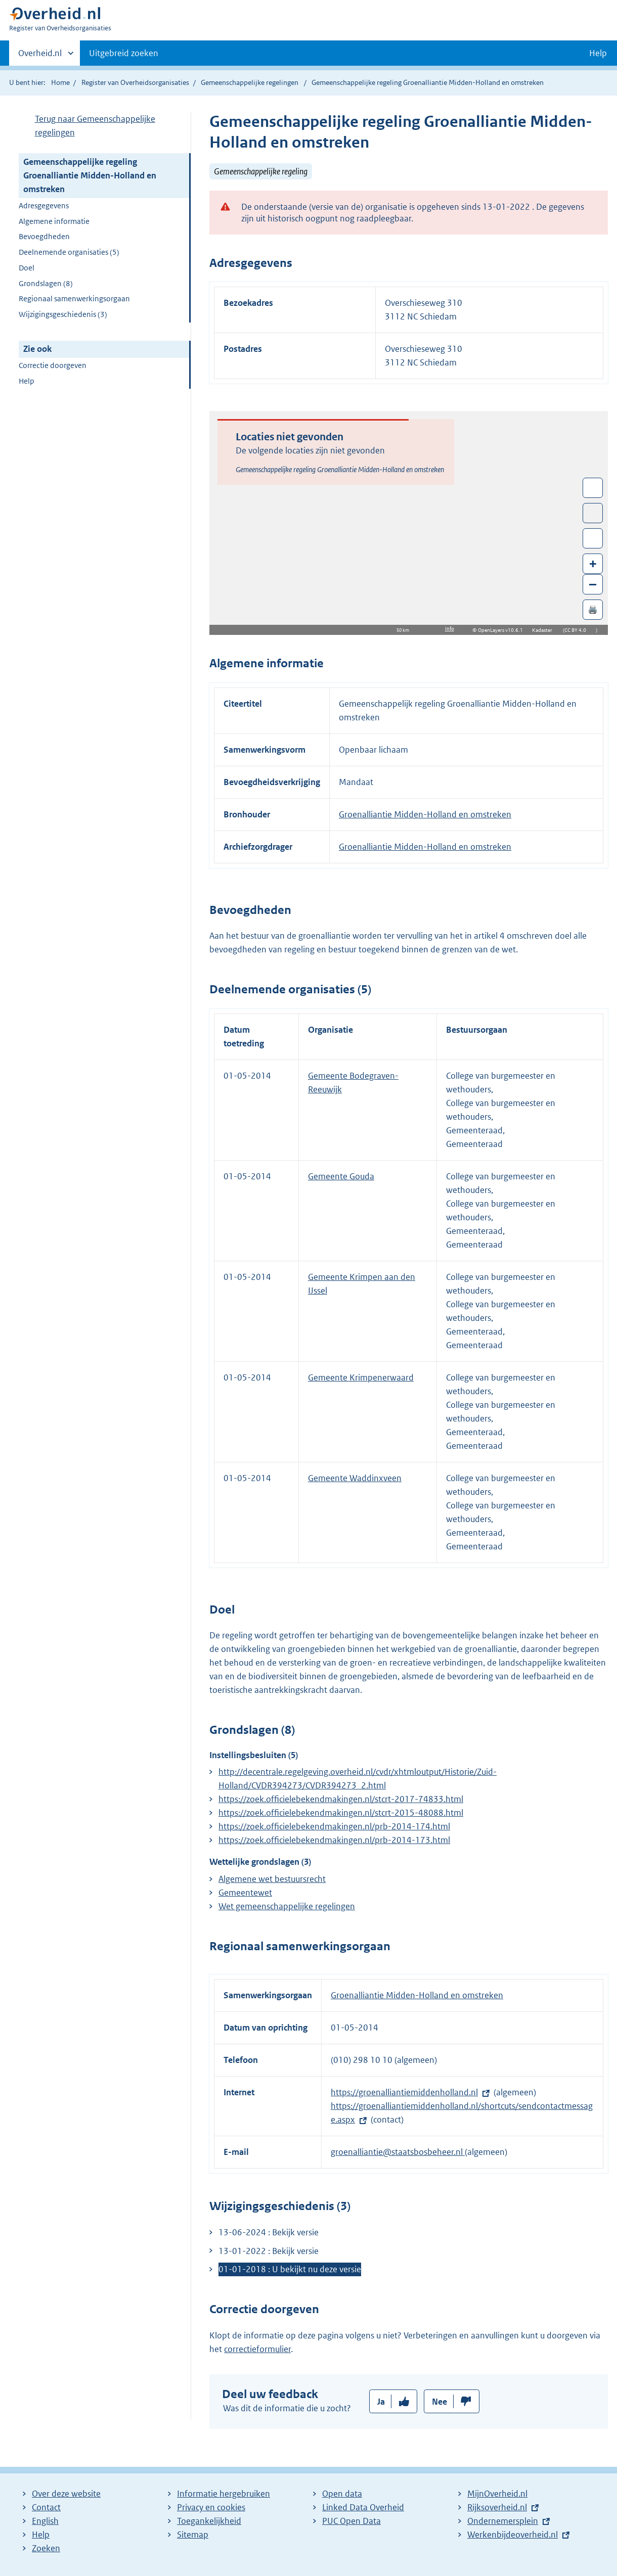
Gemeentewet (245, 1892)
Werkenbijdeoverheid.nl (512, 2534)
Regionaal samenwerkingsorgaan (74, 298)
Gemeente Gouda (341, 1176)
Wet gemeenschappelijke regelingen (286, 1906)
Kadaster (544, 630)
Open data (342, 2493)
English (45, 2520)
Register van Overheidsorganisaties (135, 82)
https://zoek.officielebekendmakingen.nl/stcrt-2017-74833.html (340, 1799)
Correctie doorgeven (52, 365)
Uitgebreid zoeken (123, 53)
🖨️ (593, 609)
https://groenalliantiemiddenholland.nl (404, 2092)
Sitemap (192, 2534)
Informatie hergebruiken (223, 2493)
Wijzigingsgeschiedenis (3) (63, 314)
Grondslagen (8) (46, 283)
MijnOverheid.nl (497, 2493)
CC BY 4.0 (577, 630)
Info (449, 628)
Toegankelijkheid (209, 2520)
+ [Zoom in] (593, 563)
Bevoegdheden (44, 236)
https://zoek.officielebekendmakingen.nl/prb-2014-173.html (334, 1840)
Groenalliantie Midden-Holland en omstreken (425, 814)
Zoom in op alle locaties (593, 538)
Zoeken (46, 2548)
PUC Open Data (351, 2520)
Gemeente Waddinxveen (355, 1478)
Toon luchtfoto (593, 513)
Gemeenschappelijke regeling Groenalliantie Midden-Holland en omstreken (89, 175)
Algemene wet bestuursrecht (272, 1878)
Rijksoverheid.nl (497, 2507)
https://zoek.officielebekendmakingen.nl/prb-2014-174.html (334, 1826)
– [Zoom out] (593, 584)
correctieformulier (257, 2349)
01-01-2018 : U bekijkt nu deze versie (289, 2269)
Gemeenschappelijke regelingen (249, 82)
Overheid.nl (40, 56)
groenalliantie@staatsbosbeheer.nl (398, 2151)
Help (26, 381)
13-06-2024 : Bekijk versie (268, 2232)
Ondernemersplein (502, 2520)
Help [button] (598, 53)
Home (60, 82)
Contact (46, 2507)
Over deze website (66, 2493)
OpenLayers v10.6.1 (502, 630)
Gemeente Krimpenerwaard (361, 1377)
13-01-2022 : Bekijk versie (268, 2251)
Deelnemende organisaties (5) (69, 252)
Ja (381, 2401)
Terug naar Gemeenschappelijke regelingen (95, 125)
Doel (26, 267)
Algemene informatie (54, 221)
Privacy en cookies (211, 2507)
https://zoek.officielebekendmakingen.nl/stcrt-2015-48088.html (340, 1812)
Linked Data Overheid (363, 2507)
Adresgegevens (44, 205)
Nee (439, 2401)
